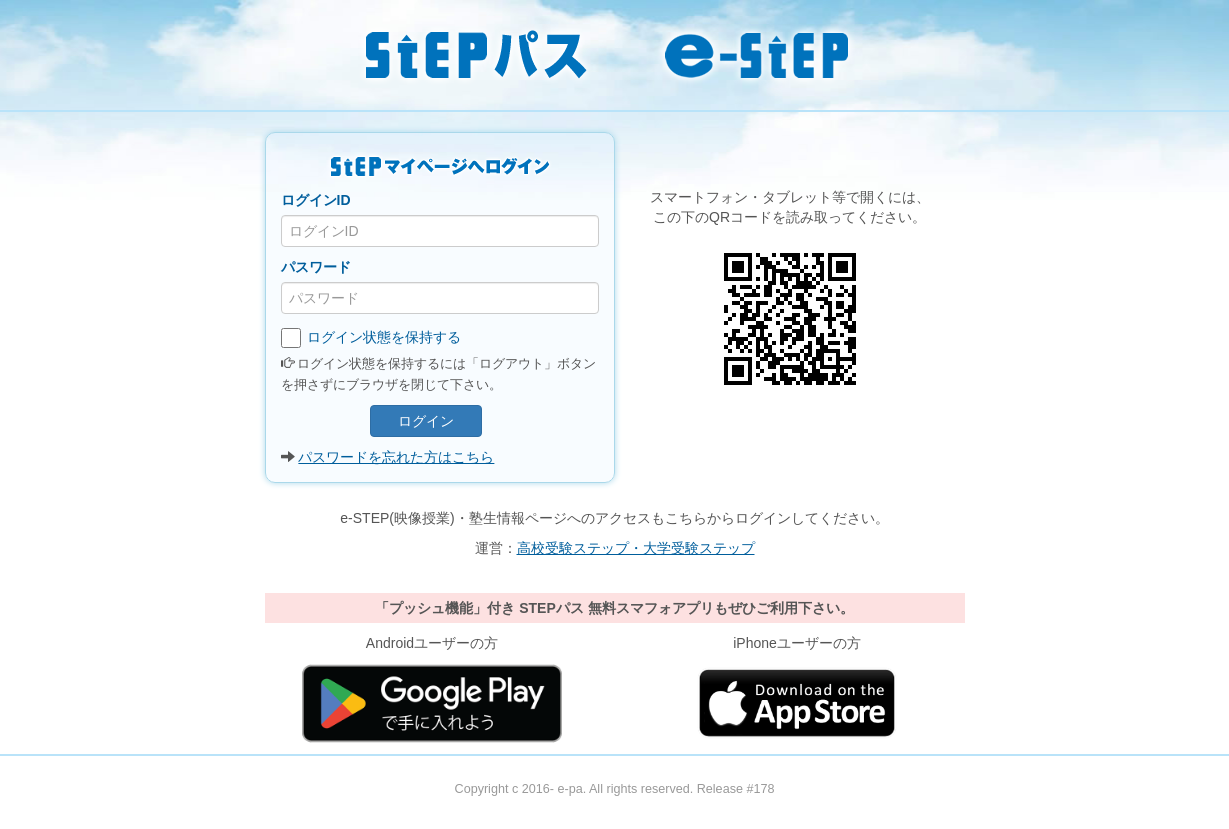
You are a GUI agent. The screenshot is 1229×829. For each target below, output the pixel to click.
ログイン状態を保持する (371, 338)
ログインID (316, 200)
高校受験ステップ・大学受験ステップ (636, 548)
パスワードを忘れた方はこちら (396, 457)
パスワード (316, 267)
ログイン (426, 421)
